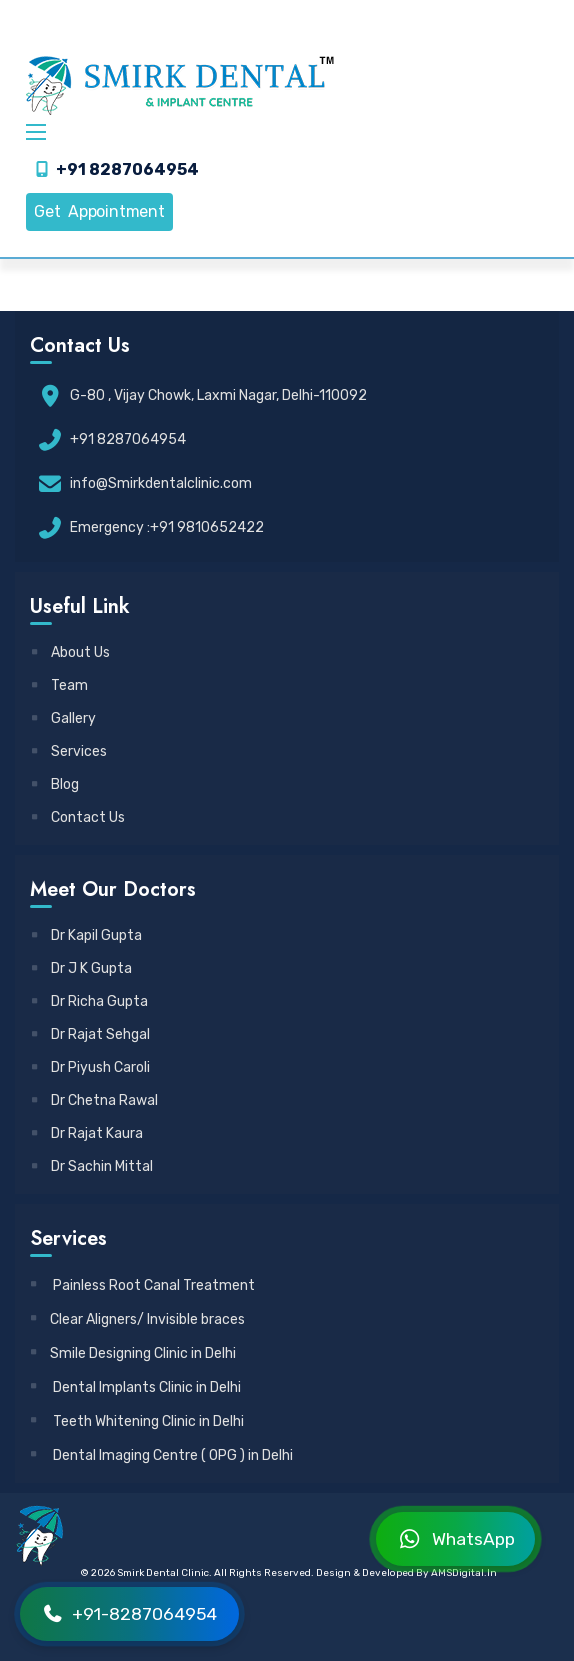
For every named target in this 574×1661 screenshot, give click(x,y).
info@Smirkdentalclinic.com (161, 483)
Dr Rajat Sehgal (91, 1034)
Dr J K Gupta (82, 968)
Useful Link (80, 606)
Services (70, 751)
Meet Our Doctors (113, 889)
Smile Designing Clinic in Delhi (134, 1353)
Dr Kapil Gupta (87, 935)
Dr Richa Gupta (90, 1001)
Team (60, 685)
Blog (56, 784)
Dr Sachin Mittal (93, 1166)
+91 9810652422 (207, 527)
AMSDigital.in (464, 1573)
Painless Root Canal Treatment (143, 1285)
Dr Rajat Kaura (88, 1133)
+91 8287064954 (127, 169)
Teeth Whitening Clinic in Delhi (138, 1421)
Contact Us (79, 817)
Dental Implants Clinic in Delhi (136, 1387)
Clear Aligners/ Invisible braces (138, 1319)
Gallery (64, 718)
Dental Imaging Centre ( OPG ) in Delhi (162, 1455)
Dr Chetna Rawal (95, 1100)
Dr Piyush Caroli (91, 1067)
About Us (71, 652)
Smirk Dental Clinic (163, 1573)
